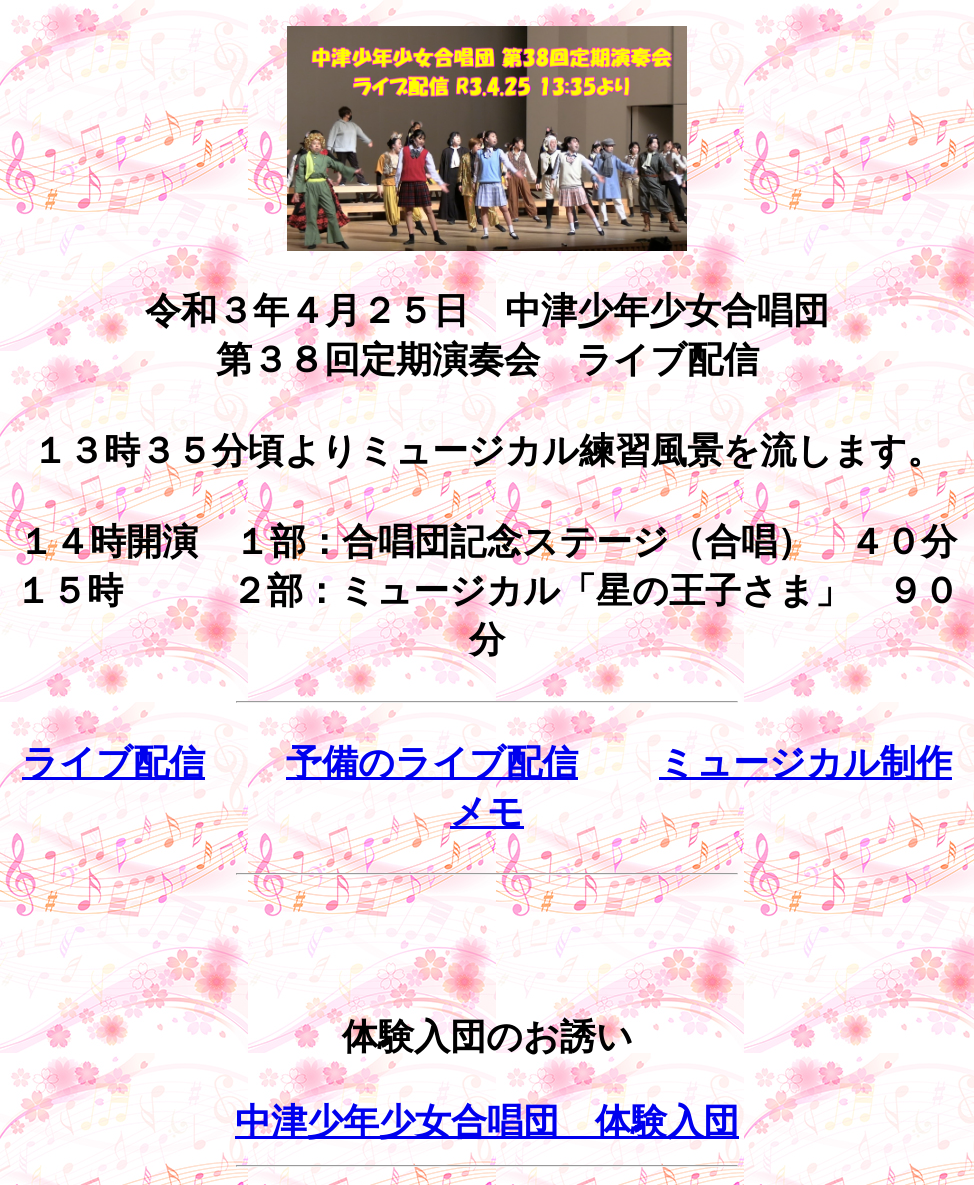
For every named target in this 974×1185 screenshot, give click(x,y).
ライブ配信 (113, 763)
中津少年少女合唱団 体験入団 (487, 1122)
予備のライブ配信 (432, 763)
